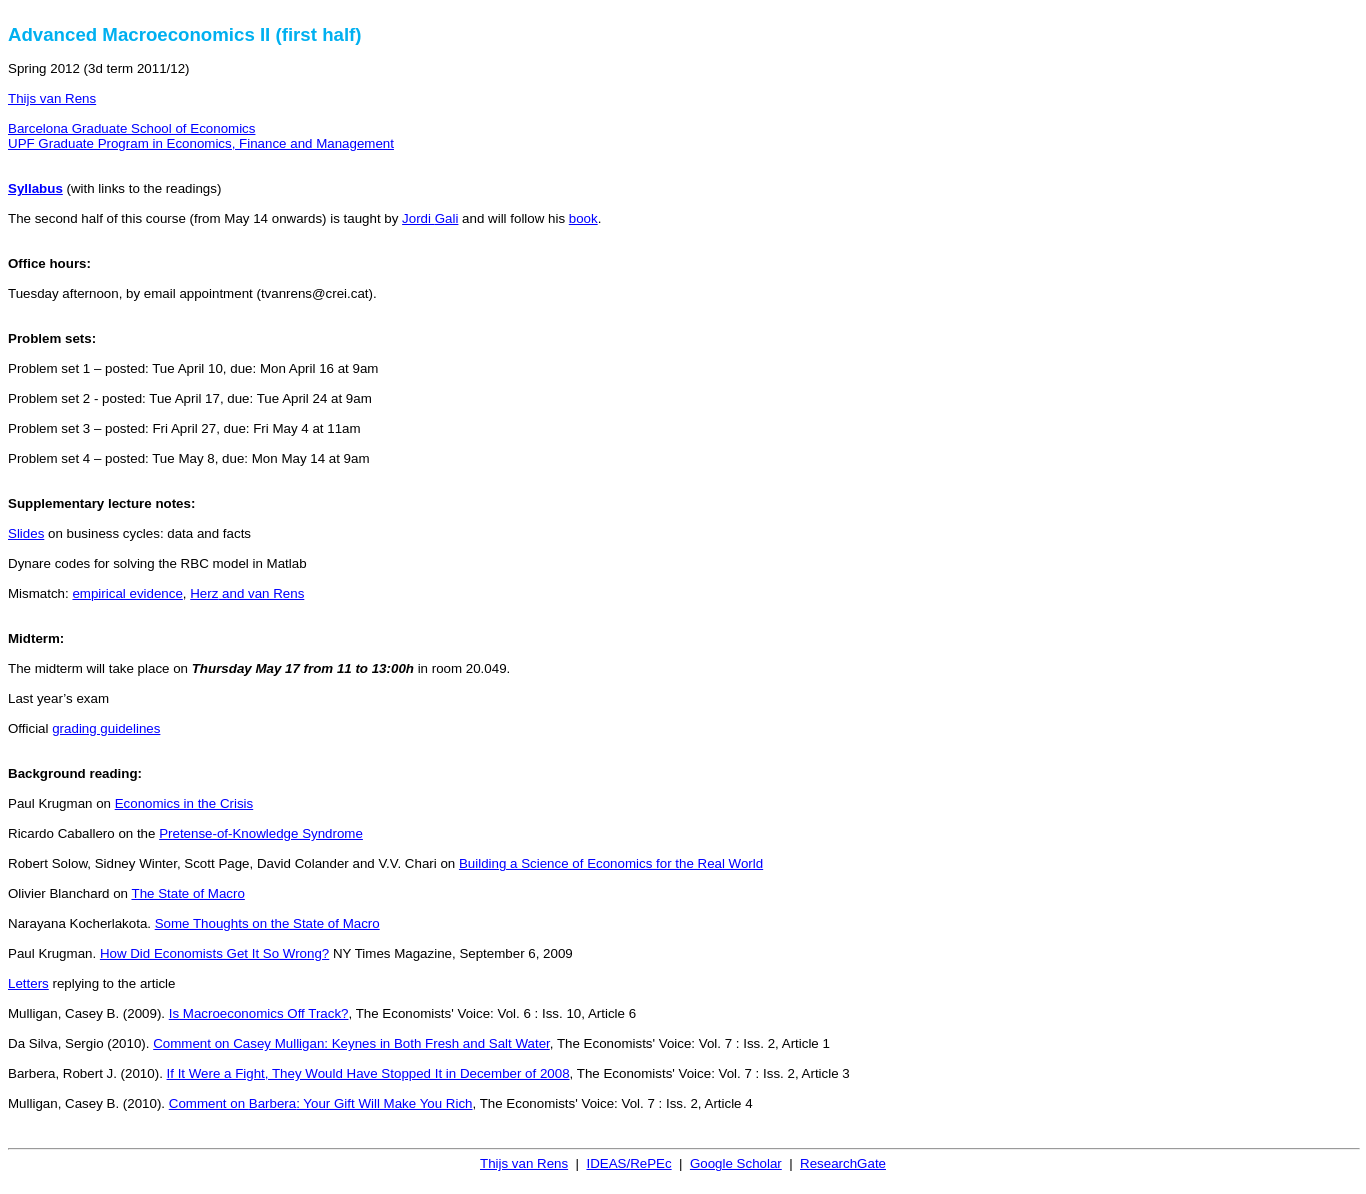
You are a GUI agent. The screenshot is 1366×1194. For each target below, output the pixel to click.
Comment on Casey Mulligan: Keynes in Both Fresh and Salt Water (351, 1043)
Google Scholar (736, 1163)
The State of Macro (187, 893)
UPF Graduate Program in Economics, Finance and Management (201, 143)
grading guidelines (106, 728)
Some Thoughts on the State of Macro (267, 923)
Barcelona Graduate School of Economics (131, 128)
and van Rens (247, 593)
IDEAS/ (628, 1163)
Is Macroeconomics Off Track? (259, 1013)
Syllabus (35, 188)
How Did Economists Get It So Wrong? (214, 953)
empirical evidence (127, 593)
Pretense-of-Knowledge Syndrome (261, 833)
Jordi (430, 218)
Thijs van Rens (52, 98)
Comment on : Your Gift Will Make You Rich (321, 1103)
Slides (26, 533)
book (583, 218)
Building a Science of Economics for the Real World (611, 863)
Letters (28, 983)
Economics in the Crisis (184, 803)
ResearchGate (843, 1163)
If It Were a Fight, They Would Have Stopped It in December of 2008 (368, 1073)
